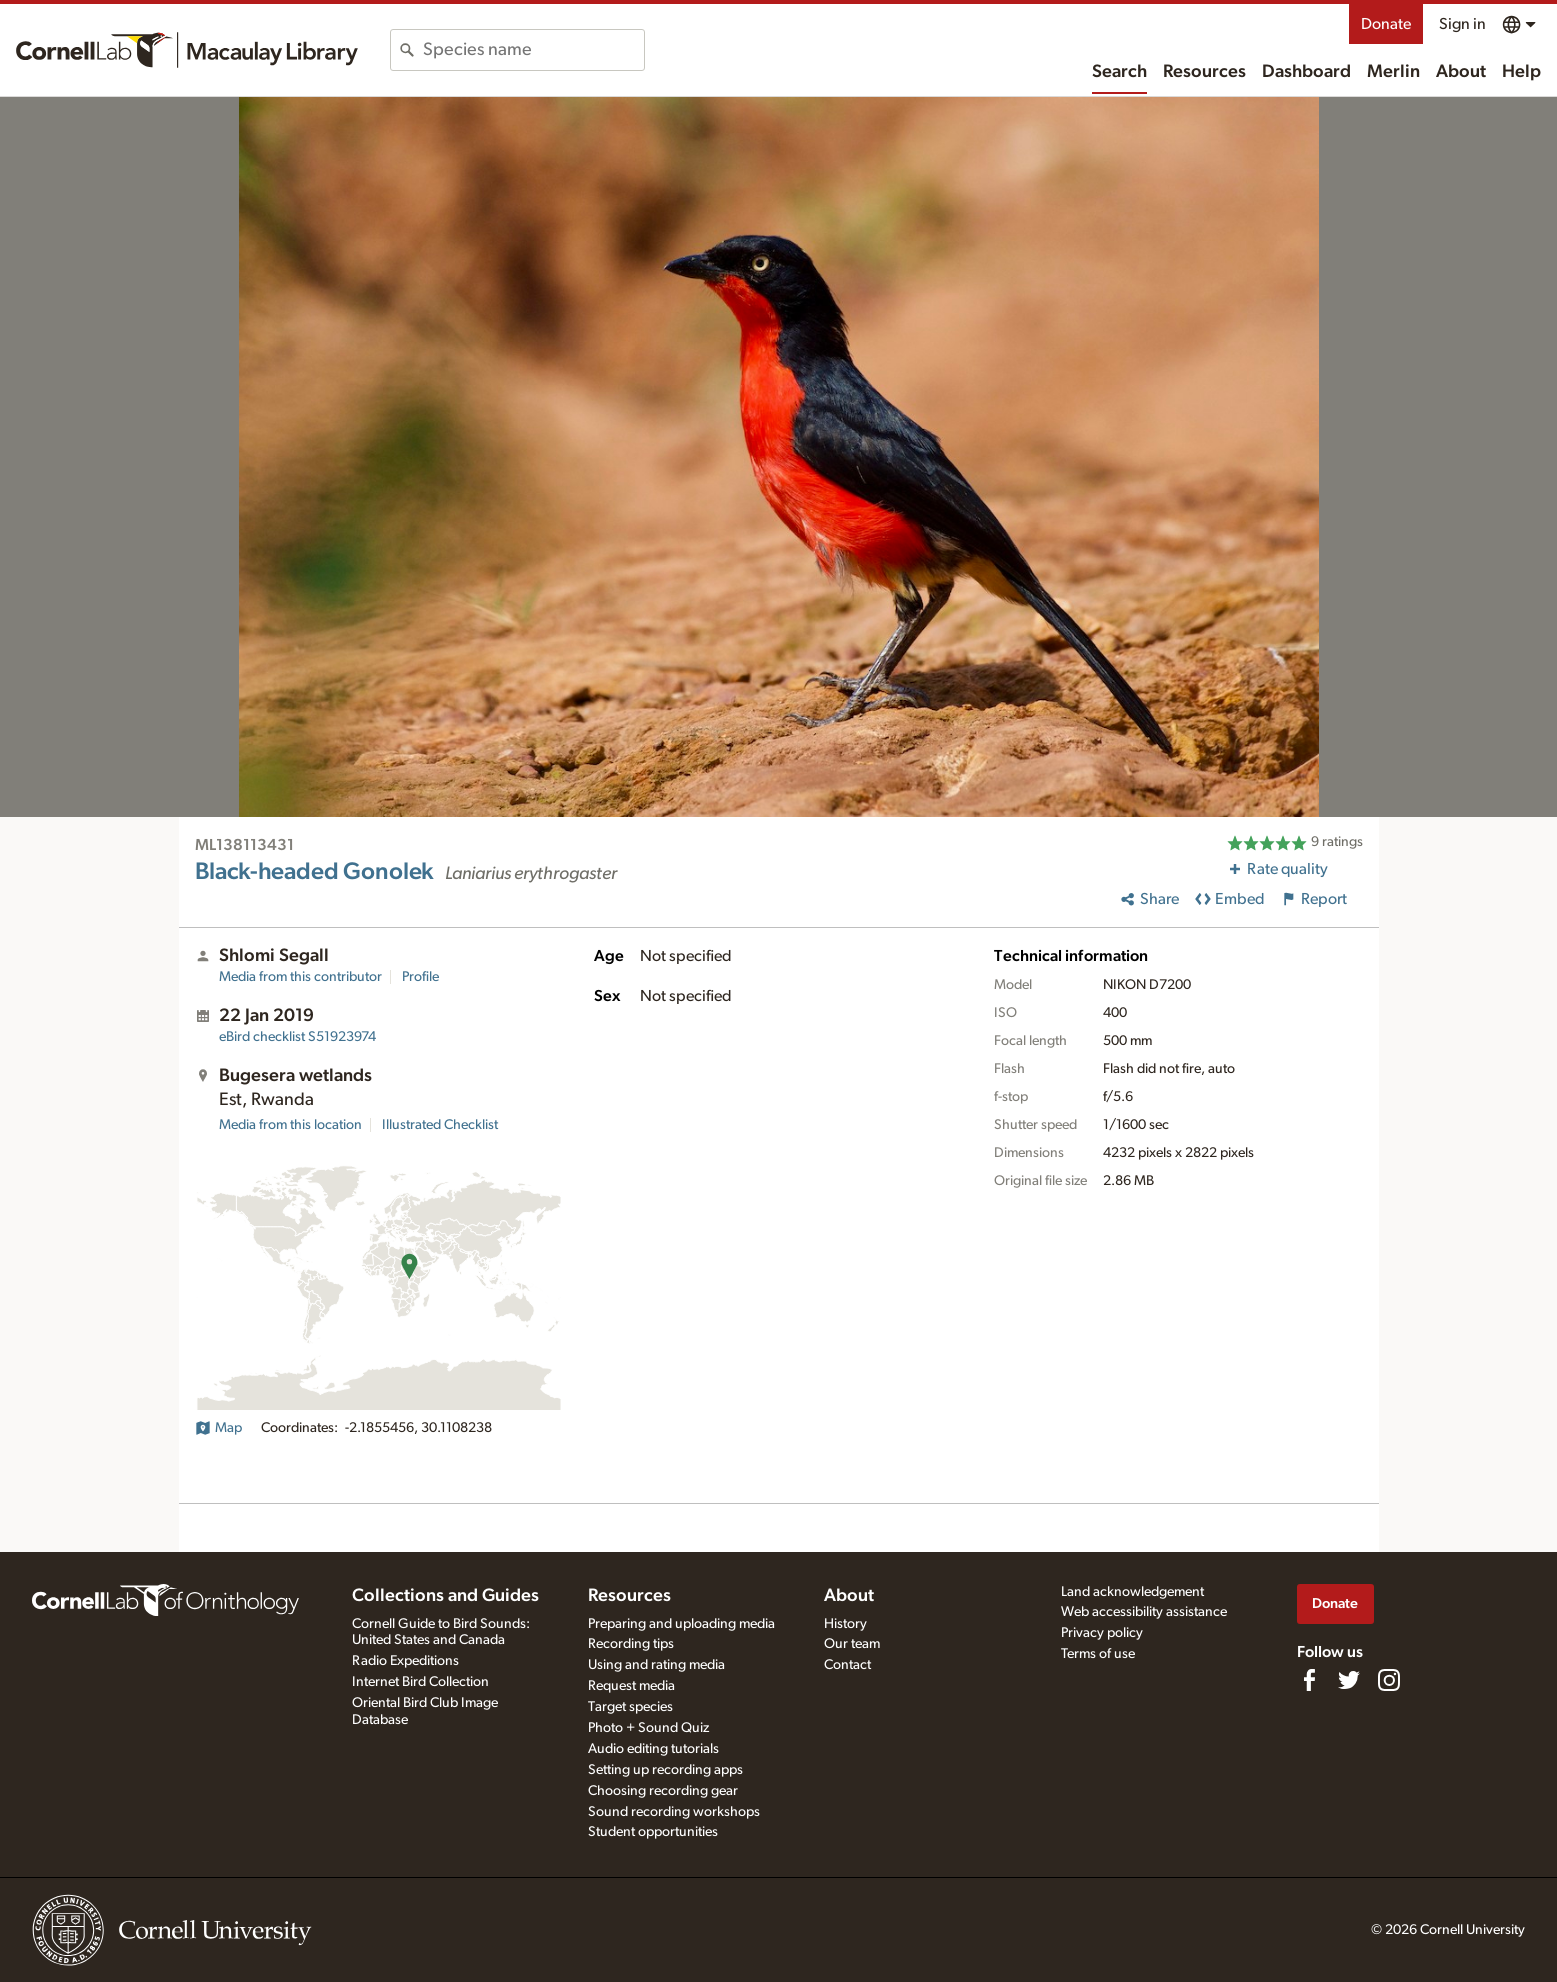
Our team (852, 1644)
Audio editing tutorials (653, 1749)
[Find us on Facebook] (1309, 1680)
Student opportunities (653, 1832)
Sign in (1462, 24)
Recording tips (631, 1644)
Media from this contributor (300, 977)
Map (218, 1428)
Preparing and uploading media (681, 1624)
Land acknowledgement (1132, 1592)
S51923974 (297, 1037)
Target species (630, 1707)
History (845, 1624)
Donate (1386, 24)
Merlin (1393, 72)
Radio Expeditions (405, 1661)
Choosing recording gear (663, 1791)
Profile (420, 977)
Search (1119, 72)
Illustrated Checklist (440, 1125)
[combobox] (533, 50)
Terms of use (1098, 1654)
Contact (847, 1665)
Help (1521, 72)
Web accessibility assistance (1144, 1612)
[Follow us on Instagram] (1389, 1680)
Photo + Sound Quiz (648, 1728)
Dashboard (1306, 72)
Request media (631, 1686)
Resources (1204, 72)
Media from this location (290, 1125)
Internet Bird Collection (420, 1682)
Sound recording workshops (674, 1812)
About (1461, 72)
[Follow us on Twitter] (1349, 1680)
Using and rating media (656, 1665)
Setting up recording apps (665, 1770)
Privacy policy (1102, 1633)
